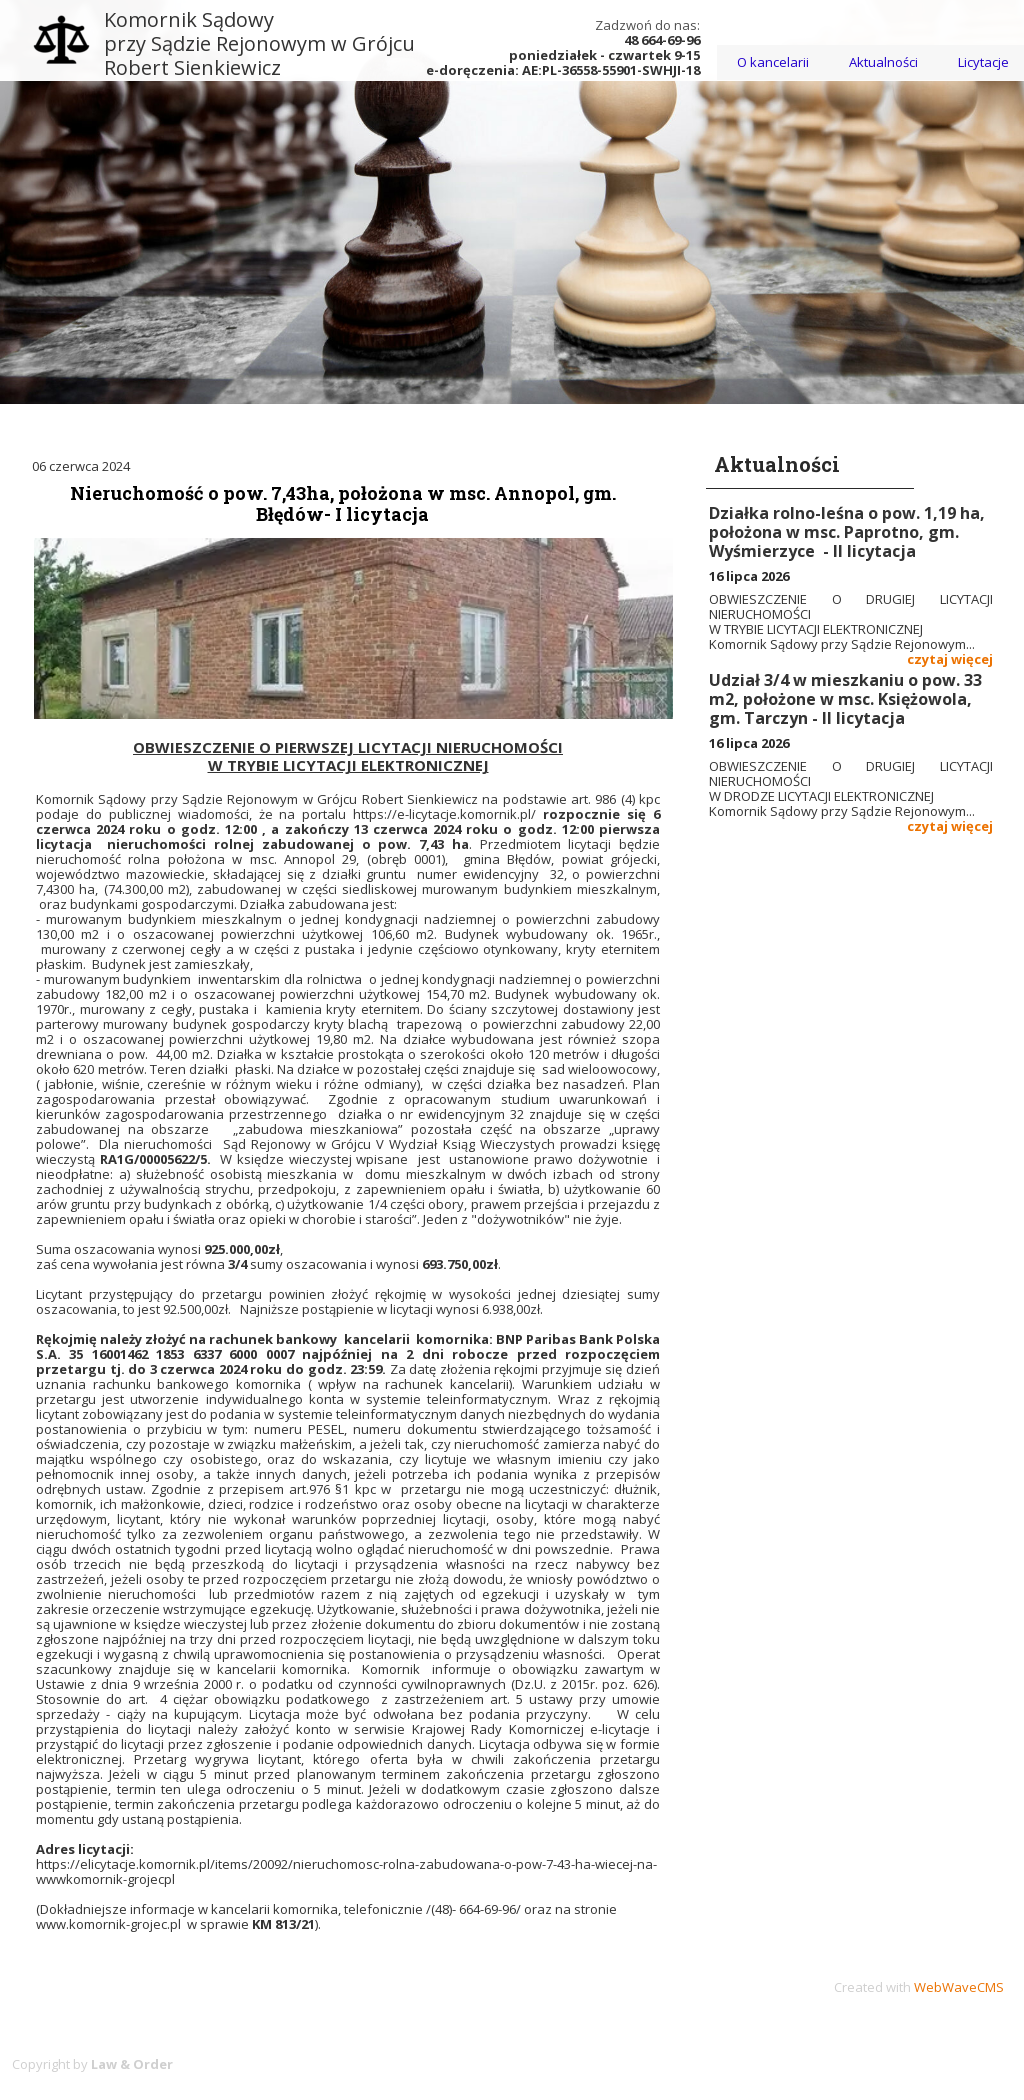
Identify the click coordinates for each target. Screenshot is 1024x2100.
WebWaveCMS (959, 1987)
